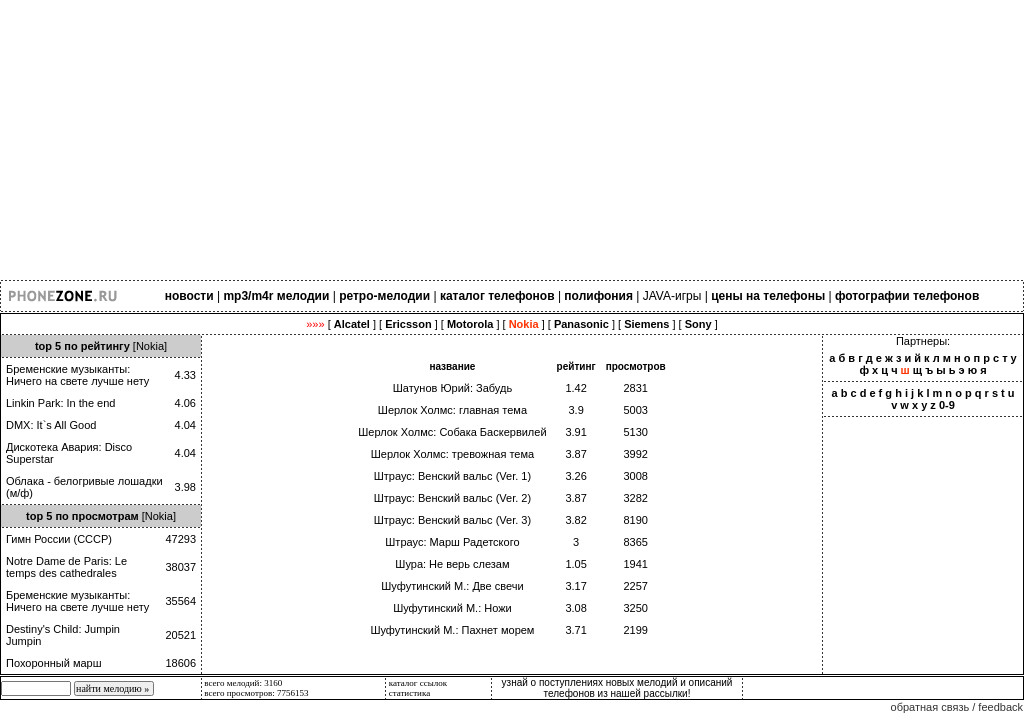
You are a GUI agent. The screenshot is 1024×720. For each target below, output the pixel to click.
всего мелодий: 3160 (243, 683)
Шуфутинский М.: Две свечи (452, 586)
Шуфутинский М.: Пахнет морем (452, 630)
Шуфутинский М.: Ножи (452, 608)
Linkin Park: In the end (60, 403)
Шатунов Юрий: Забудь (452, 388)
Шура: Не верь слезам (452, 564)
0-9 (947, 405)
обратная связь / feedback (957, 707)
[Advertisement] (512, 140)
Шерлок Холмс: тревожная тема (452, 454)
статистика (410, 693)
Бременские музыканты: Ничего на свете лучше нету (77, 375)
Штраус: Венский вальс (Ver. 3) (452, 520)
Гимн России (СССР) (59, 539)
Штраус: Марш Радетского (452, 542)
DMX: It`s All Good (51, 425)
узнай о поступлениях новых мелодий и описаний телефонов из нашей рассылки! (617, 688)
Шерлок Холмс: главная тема (452, 410)
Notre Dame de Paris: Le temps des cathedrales (66, 567)
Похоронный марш (54, 663)
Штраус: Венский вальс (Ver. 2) (452, 498)
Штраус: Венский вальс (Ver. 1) (452, 476)
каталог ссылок (418, 683)
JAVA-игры (672, 296)
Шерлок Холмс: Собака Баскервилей (452, 432)
